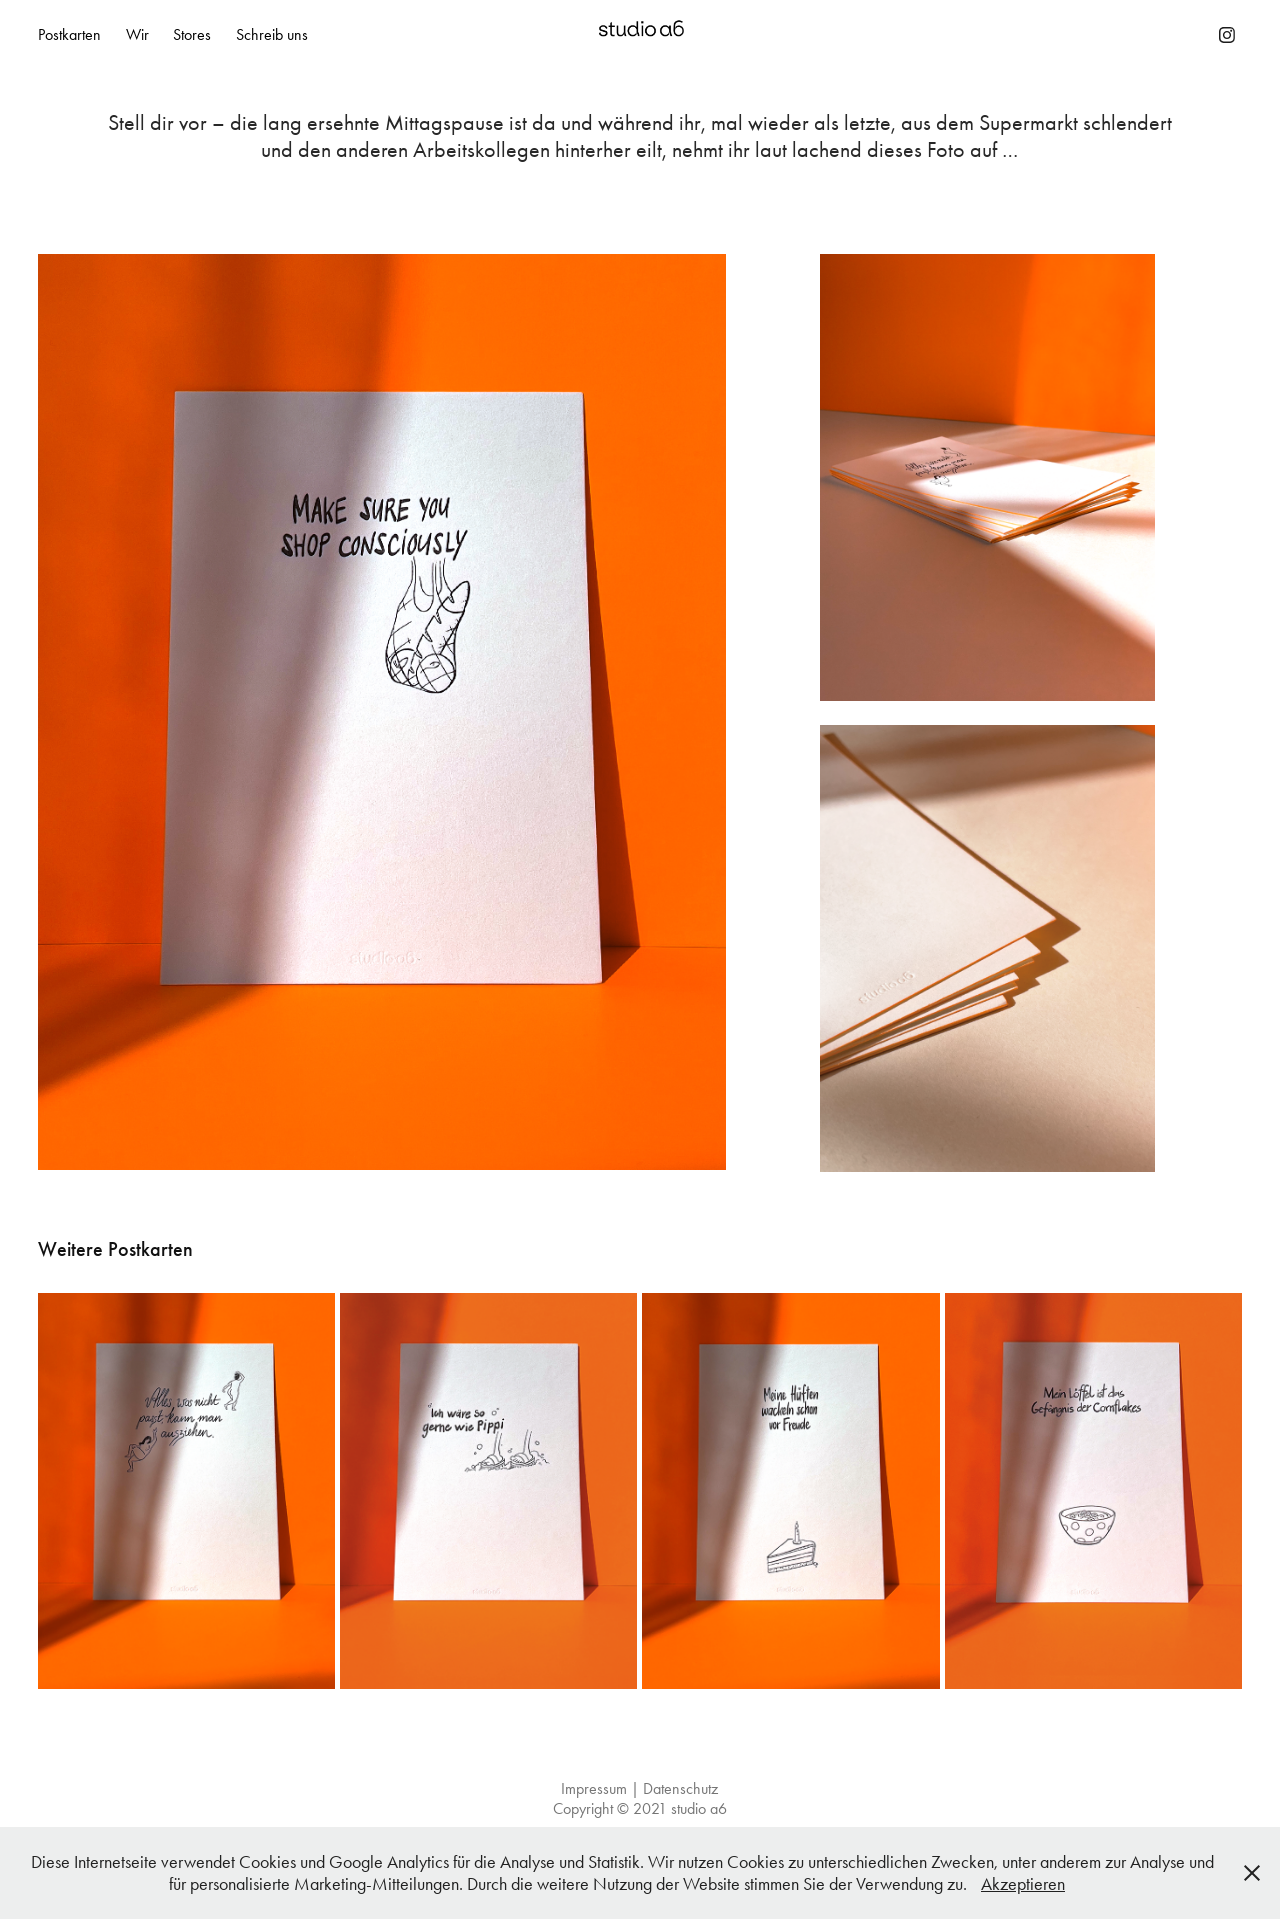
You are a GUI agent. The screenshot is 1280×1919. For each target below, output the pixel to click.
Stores (192, 34)
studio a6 (699, 1808)
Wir (137, 34)
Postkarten (69, 34)
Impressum (594, 1788)
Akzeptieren (1023, 1884)
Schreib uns (272, 34)
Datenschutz (680, 1788)
